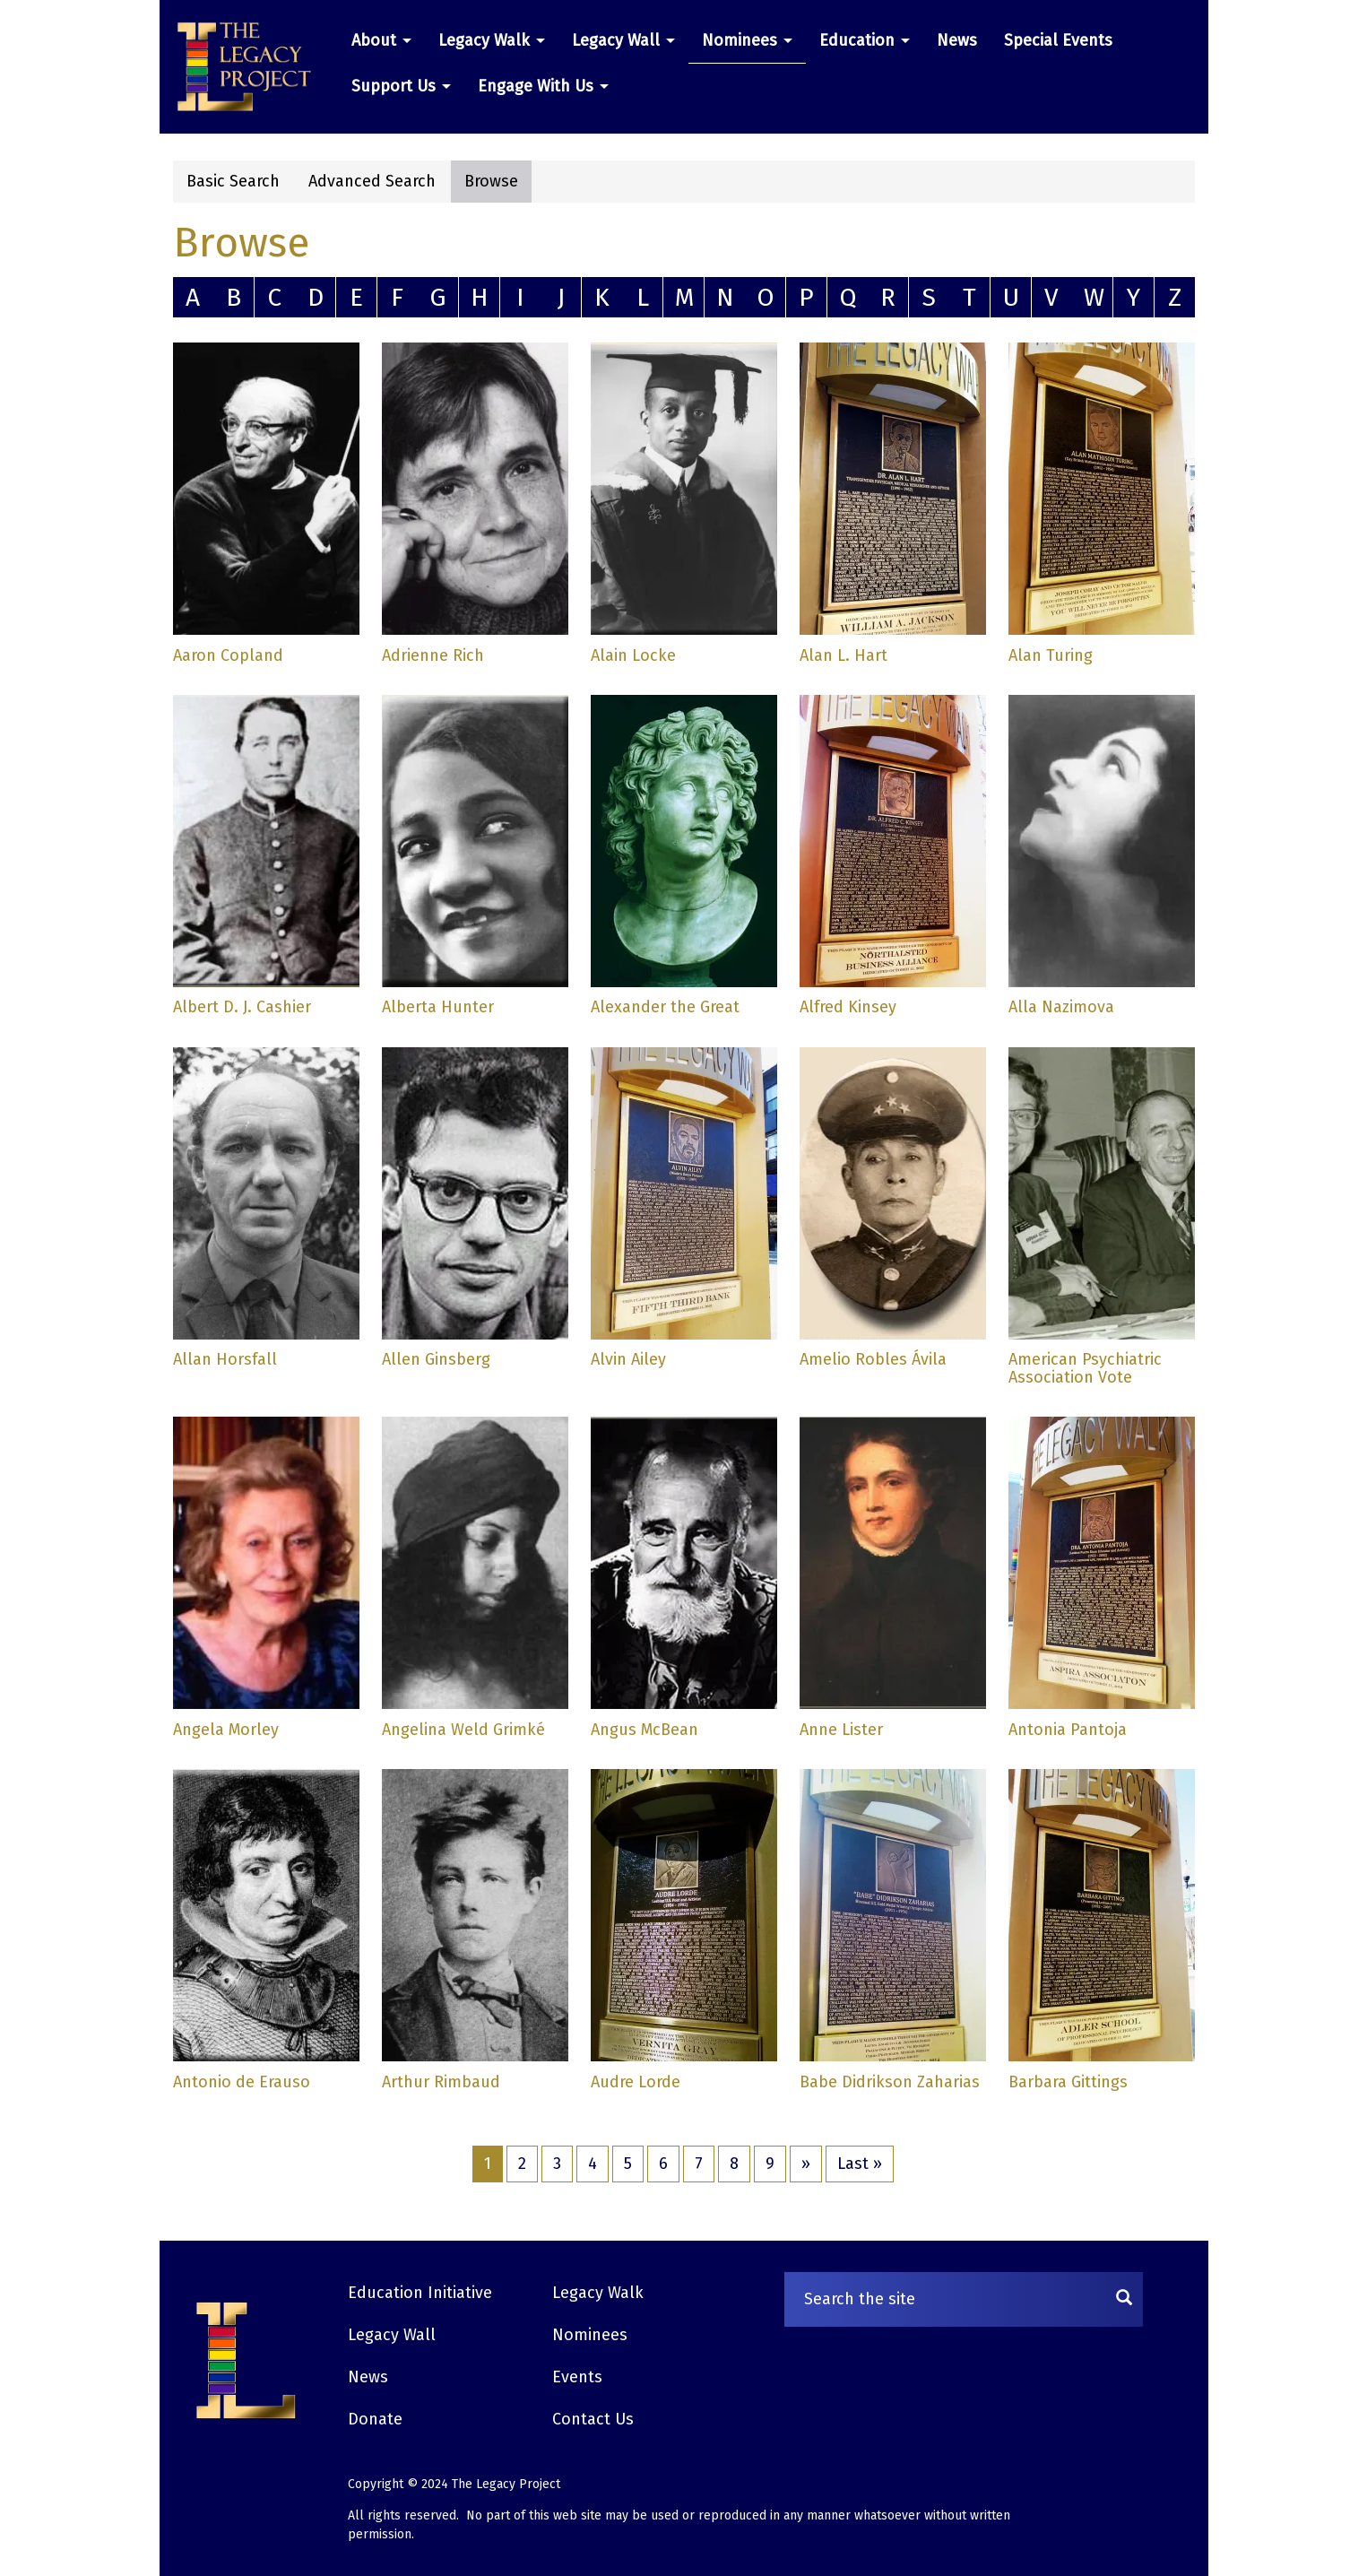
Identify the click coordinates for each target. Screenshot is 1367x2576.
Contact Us (593, 2419)
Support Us (401, 86)
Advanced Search (372, 181)
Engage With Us (543, 86)
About (381, 40)
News (957, 40)
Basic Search (233, 181)
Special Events (1058, 40)
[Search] (1124, 2299)
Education (864, 40)
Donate (375, 2419)
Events (577, 2377)
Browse (491, 181)
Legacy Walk (491, 40)
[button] (250, 67)
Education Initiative (420, 2293)
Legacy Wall (623, 40)
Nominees (747, 40)
